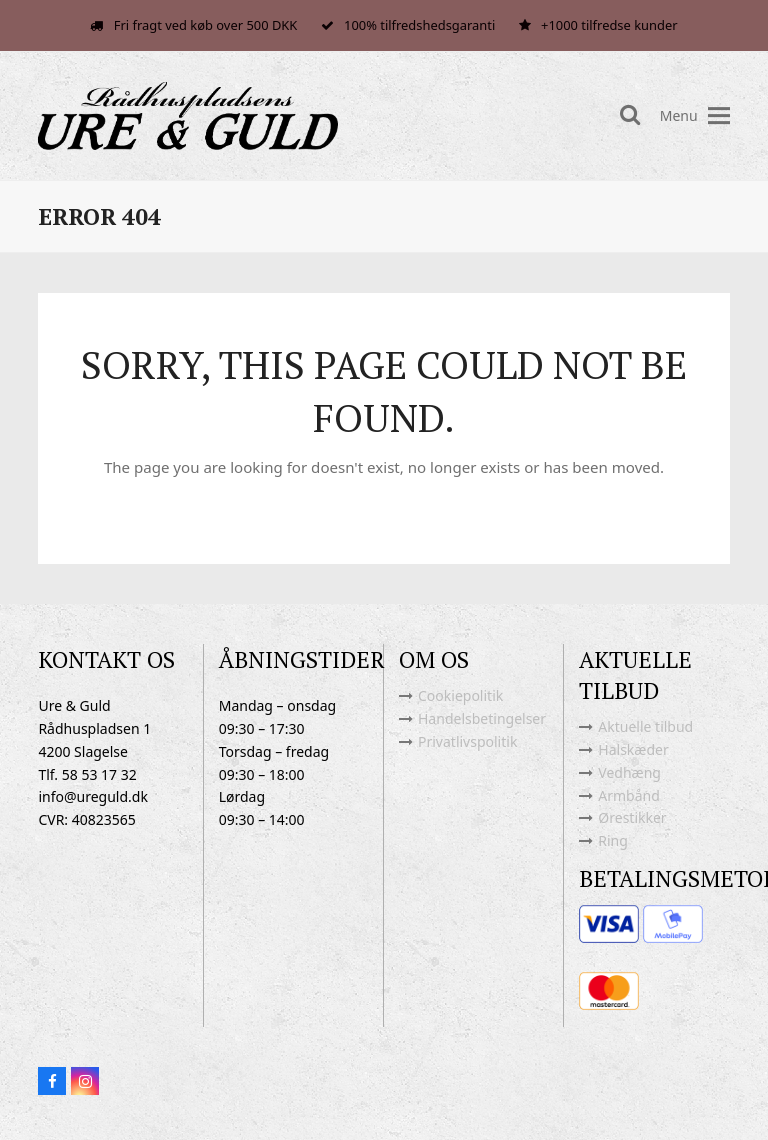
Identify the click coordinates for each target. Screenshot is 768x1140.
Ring (613, 840)
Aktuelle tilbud (645, 726)
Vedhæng (629, 772)
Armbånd (629, 795)
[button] (719, 116)
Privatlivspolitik (467, 741)
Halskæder (633, 749)
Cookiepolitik (460, 695)
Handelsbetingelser (482, 718)
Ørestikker (632, 817)
